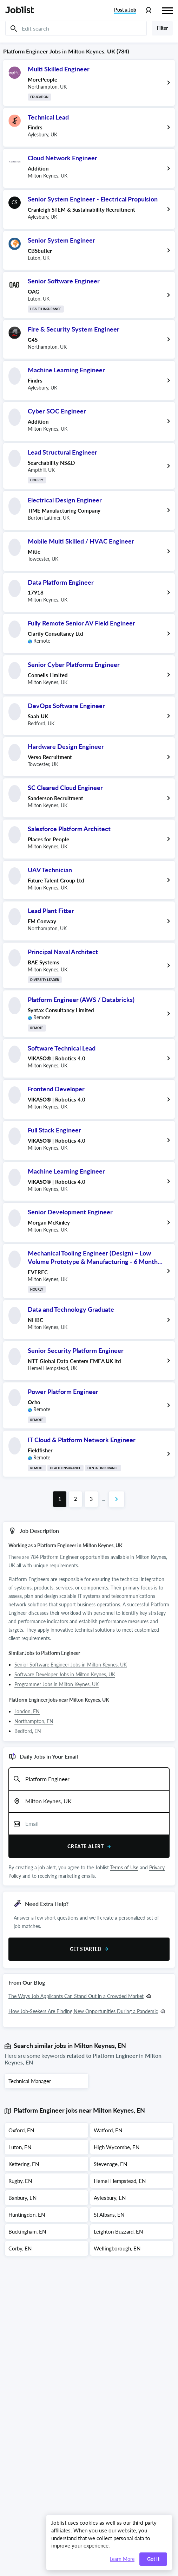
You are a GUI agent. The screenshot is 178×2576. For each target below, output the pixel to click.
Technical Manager (29, 2081)
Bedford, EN (27, 1731)
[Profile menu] (148, 10)
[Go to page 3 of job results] (91, 1499)
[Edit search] (76, 28)
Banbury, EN (22, 2198)
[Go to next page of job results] (116, 1499)
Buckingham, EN (27, 2231)
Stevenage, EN (110, 2164)
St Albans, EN (109, 2214)
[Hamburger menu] (167, 10)
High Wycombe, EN (116, 2147)
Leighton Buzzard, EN (118, 2231)
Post (125, 10)
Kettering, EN (23, 2164)
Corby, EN (20, 2248)
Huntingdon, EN (26, 2214)
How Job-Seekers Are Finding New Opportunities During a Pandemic (83, 2011)
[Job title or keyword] (89, 1779)
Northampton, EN (33, 1721)
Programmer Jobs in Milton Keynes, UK (56, 1684)
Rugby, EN (20, 2181)
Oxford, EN (21, 2130)
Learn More (122, 2559)
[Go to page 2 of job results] (75, 1499)
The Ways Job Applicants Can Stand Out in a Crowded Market (76, 1996)
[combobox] (89, 1779)
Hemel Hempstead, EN (120, 2181)
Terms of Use (124, 1867)
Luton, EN (19, 2147)
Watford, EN (108, 2130)
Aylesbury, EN (110, 2198)
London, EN (27, 1711)
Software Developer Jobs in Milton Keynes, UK (64, 1674)
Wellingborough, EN (117, 2248)
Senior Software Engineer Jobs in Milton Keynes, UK (70, 1665)
